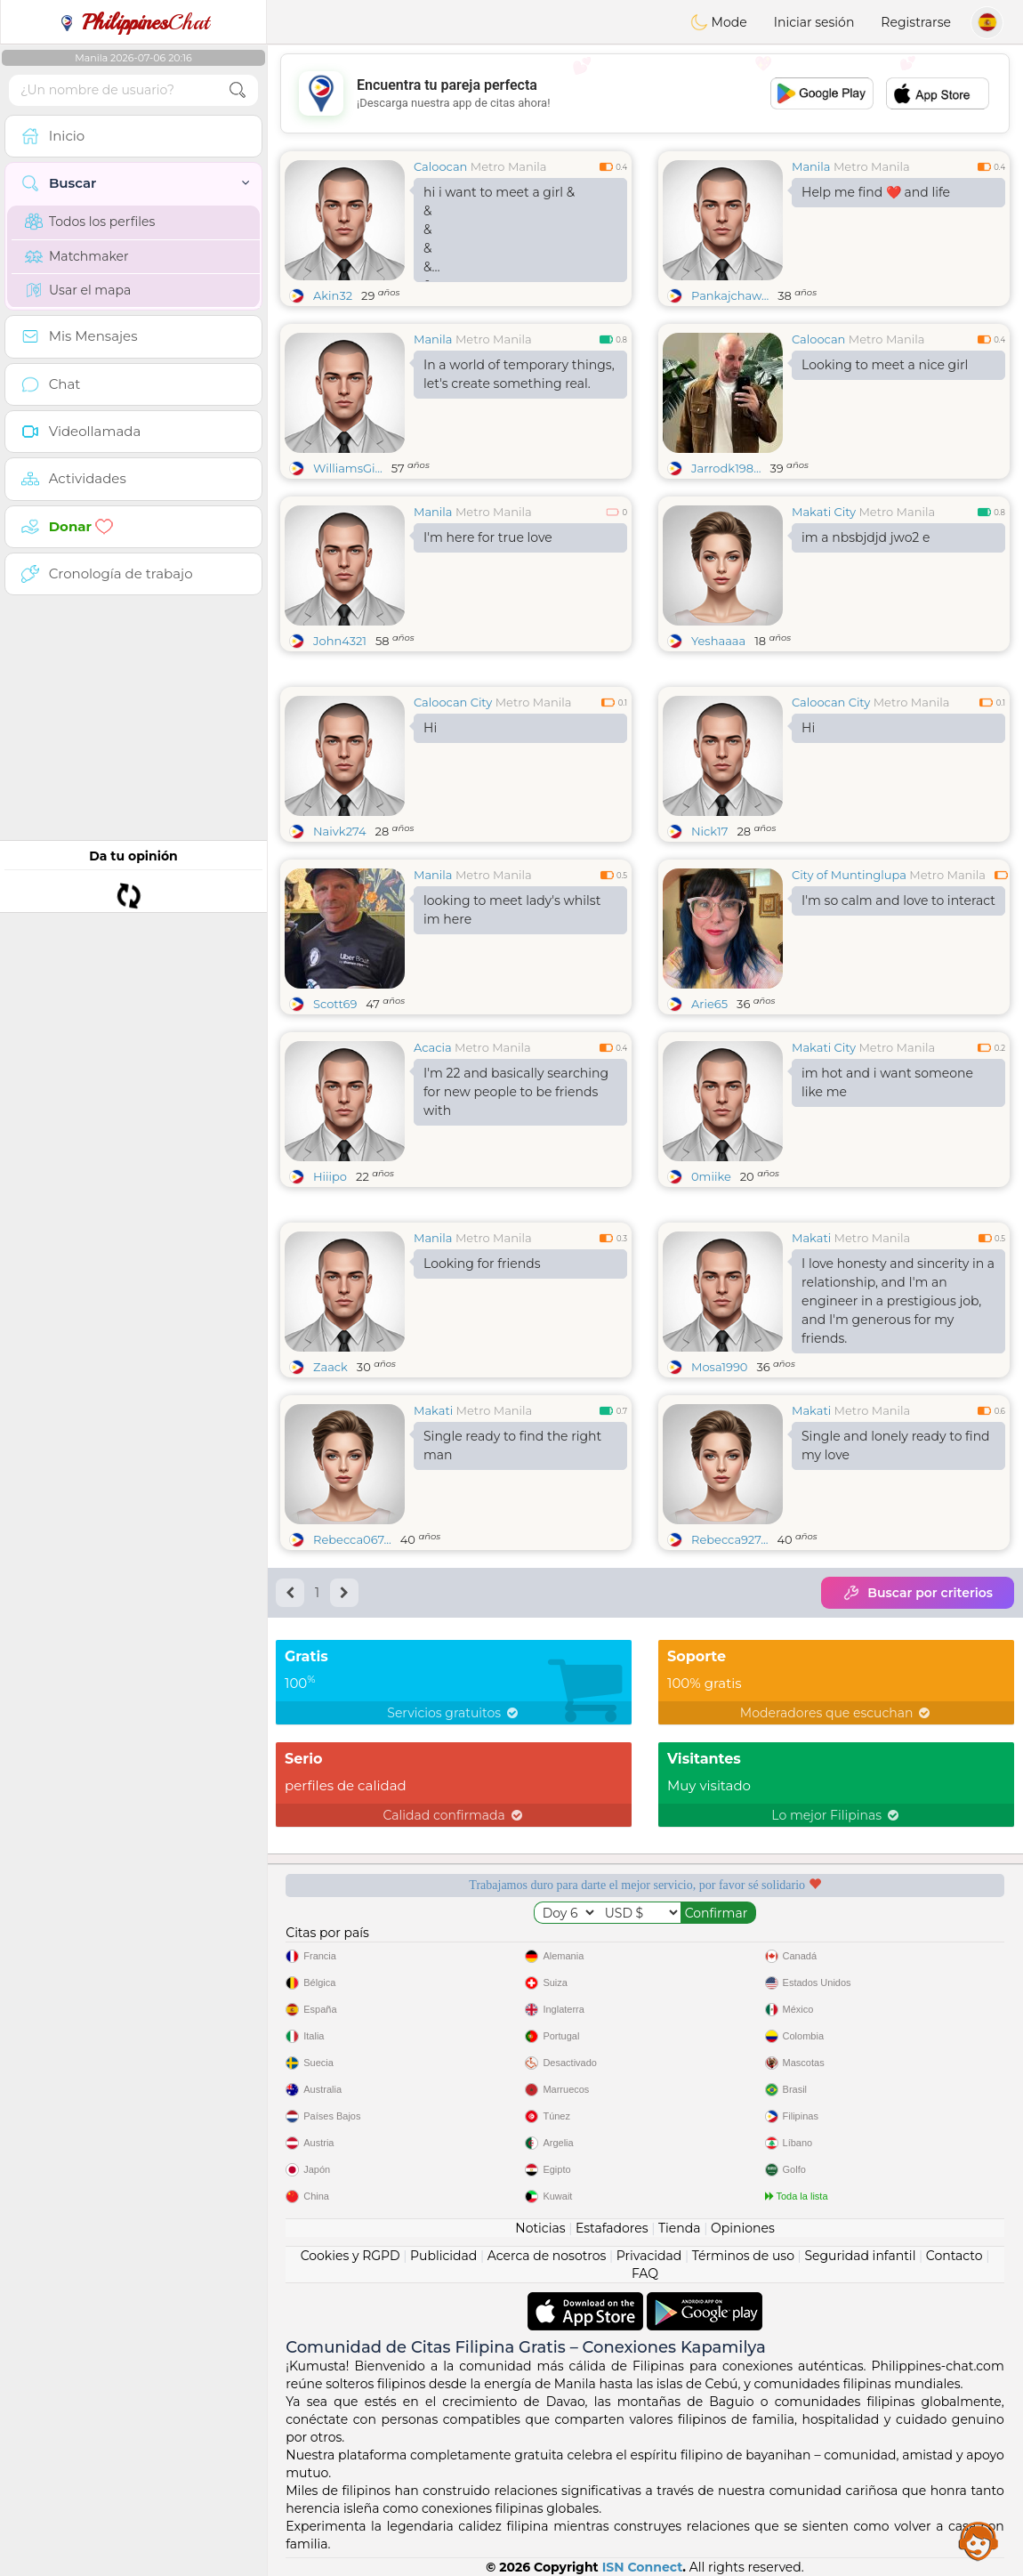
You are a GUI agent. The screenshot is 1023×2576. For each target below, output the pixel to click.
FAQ (645, 2273)
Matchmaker (77, 256)
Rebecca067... (352, 1539)
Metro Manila (509, 166)
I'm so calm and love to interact (898, 900)
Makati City (824, 512)
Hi (430, 728)
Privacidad (648, 2256)
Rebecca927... (729, 1539)
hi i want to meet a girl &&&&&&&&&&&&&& (499, 233)
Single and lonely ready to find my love (895, 1445)
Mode (718, 22)
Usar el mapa (78, 290)
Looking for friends (482, 1264)
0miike (711, 1176)
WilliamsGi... (348, 468)
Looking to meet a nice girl (884, 365)
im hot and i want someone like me (887, 1082)
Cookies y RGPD (350, 2256)
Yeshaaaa (718, 641)
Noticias (540, 2228)
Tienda (679, 2228)
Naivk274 (340, 831)
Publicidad (443, 2256)
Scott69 (335, 1004)
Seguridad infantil (859, 2256)
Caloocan (440, 166)
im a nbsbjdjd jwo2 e (865, 537)
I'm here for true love (487, 537)
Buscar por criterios (917, 1593)
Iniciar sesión (814, 22)
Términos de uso (743, 2256)
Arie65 (709, 1004)
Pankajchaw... (730, 295)
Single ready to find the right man (512, 1445)
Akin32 (332, 295)
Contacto (954, 2256)
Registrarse (916, 22)
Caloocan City (453, 702)
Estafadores (612, 2228)
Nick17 (709, 831)
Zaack (330, 1367)
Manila (811, 166)
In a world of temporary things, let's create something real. (519, 374)
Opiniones (743, 2228)
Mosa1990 (719, 1367)
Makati (811, 1238)
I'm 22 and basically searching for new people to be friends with (515, 1091)
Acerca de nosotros (547, 2256)
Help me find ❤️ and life (875, 192)
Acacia (433, 1047)
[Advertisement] (645, 93)
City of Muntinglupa (849, 875)
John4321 (340, 641)
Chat (133, 22)
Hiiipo (330, 1176)
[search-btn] (237, 90)
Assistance (978, 2540)
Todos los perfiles (90, 221)
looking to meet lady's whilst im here (511, 909)
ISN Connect (642, 2567)
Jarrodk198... (726, 468)
